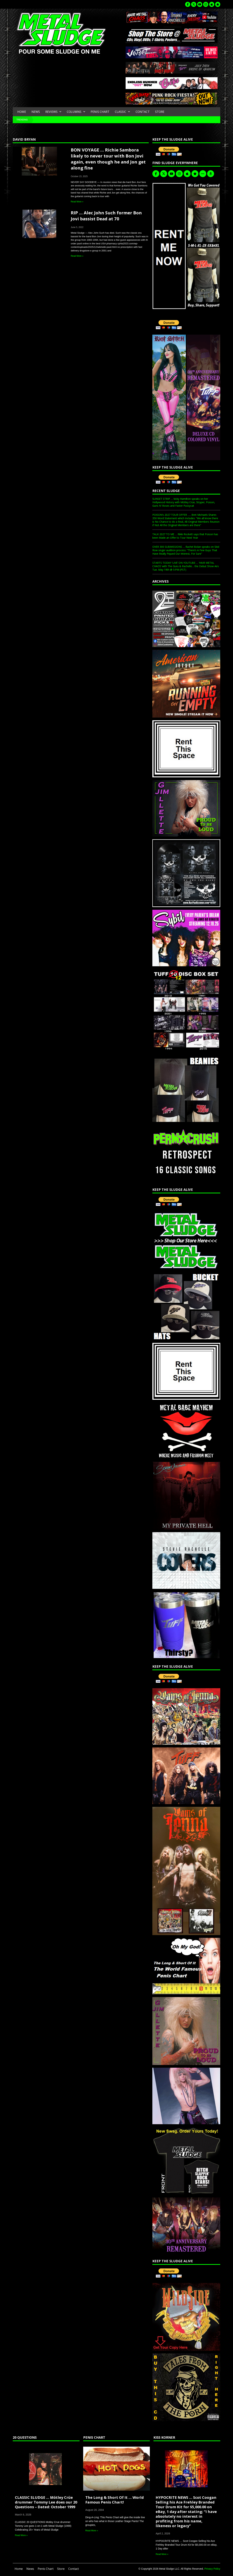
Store (159, 112)
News (35, 112)
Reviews (53, 111)
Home (21, 112)
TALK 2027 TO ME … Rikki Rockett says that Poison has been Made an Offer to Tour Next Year (185, 535)
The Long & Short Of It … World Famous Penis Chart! (114, 2500)
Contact (143, 112)
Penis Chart (100, 112)
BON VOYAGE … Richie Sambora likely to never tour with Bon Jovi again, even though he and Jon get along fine (108, 159)
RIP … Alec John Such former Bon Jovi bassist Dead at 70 (106, 216)
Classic (122, 111)
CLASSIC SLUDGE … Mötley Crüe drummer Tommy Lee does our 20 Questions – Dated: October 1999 (46, 2502)
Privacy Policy (212, 2568)
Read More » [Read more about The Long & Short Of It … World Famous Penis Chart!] (91, 2530)
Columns (76, 111)
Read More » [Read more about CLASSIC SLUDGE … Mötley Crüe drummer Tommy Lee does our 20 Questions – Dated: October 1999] (21, 2535)
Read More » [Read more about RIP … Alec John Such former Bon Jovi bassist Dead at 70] (77, 256)
